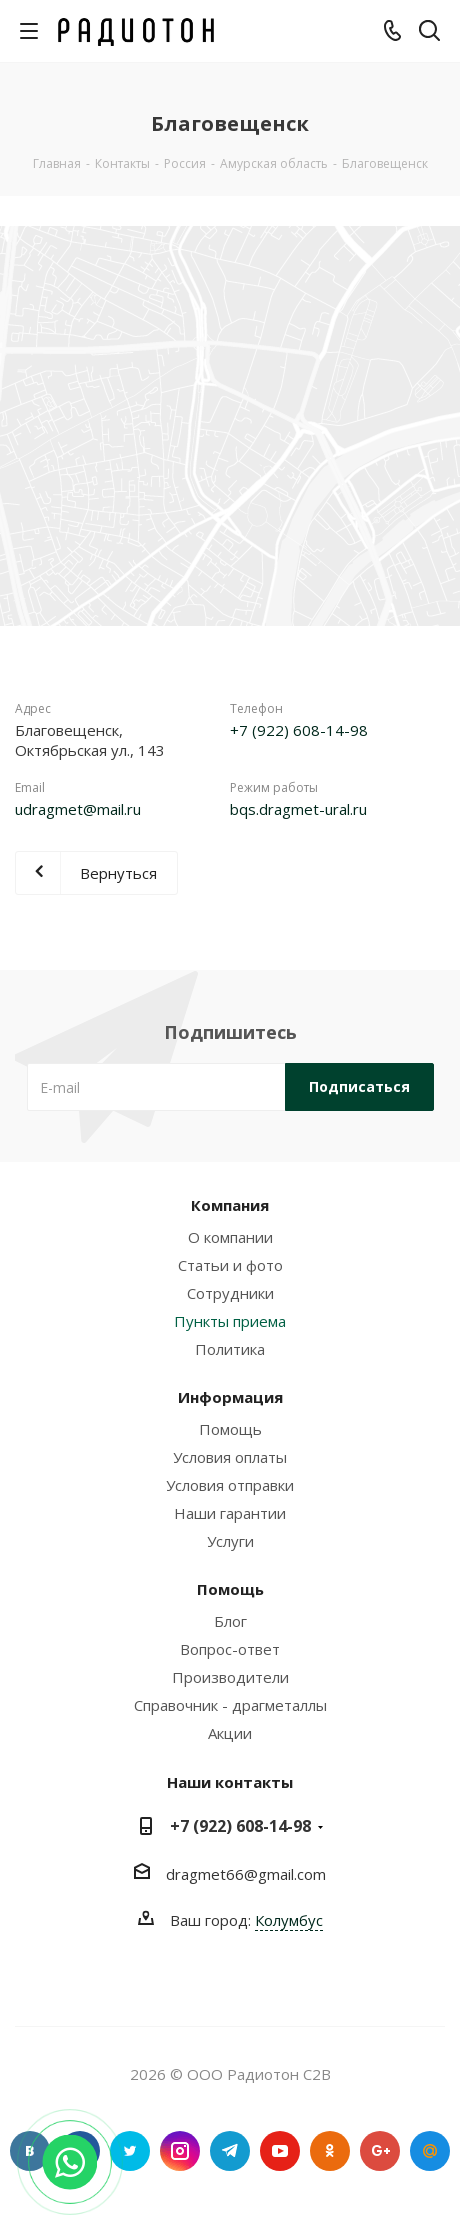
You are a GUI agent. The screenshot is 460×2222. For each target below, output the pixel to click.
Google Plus (380, 2151)
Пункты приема (230, 1321)
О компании (230, 1237)
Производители (230, 1677)
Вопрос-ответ (230, 1649)
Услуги (230, 1541)
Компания (230, 1205)
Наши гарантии (230, 1513)
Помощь (230, 1429)
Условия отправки (230, 1485)
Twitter (130, 2151)
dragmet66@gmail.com (246, 1874)
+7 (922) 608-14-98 (299, 730)
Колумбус (289, 1920)
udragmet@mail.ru (78, 809)
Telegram (230, 2151)
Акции (230, 1733)
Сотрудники (230, 1293)
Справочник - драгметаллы (230, 1705)
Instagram (180, 2151)
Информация (230, 1397)
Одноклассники (330, 2151)
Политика (230, 1349)
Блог (230, 1621)
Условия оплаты (230, 1457)
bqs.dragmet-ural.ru (298, 809)
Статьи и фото (230, 1265)
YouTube (280, 2151)
